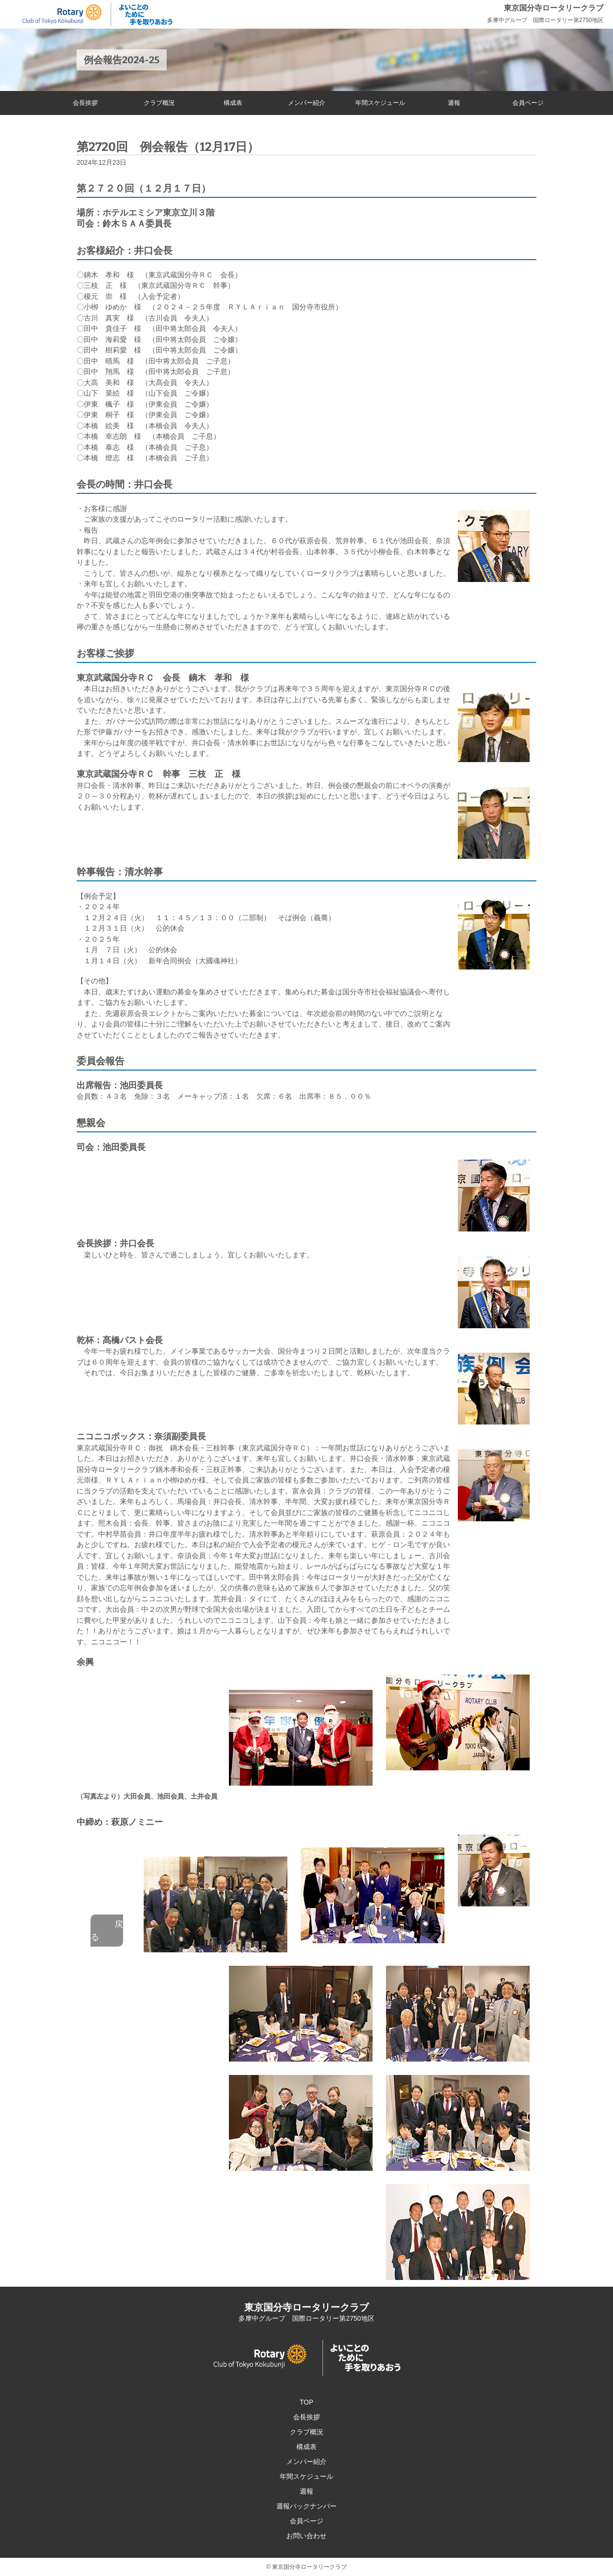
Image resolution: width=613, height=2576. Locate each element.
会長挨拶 (85, 102)
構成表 (233, 102)
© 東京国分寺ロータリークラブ (306, 2567)
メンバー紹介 (306, 102)
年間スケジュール (380, 102)
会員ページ (528, 102)
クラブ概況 (159, 102)
